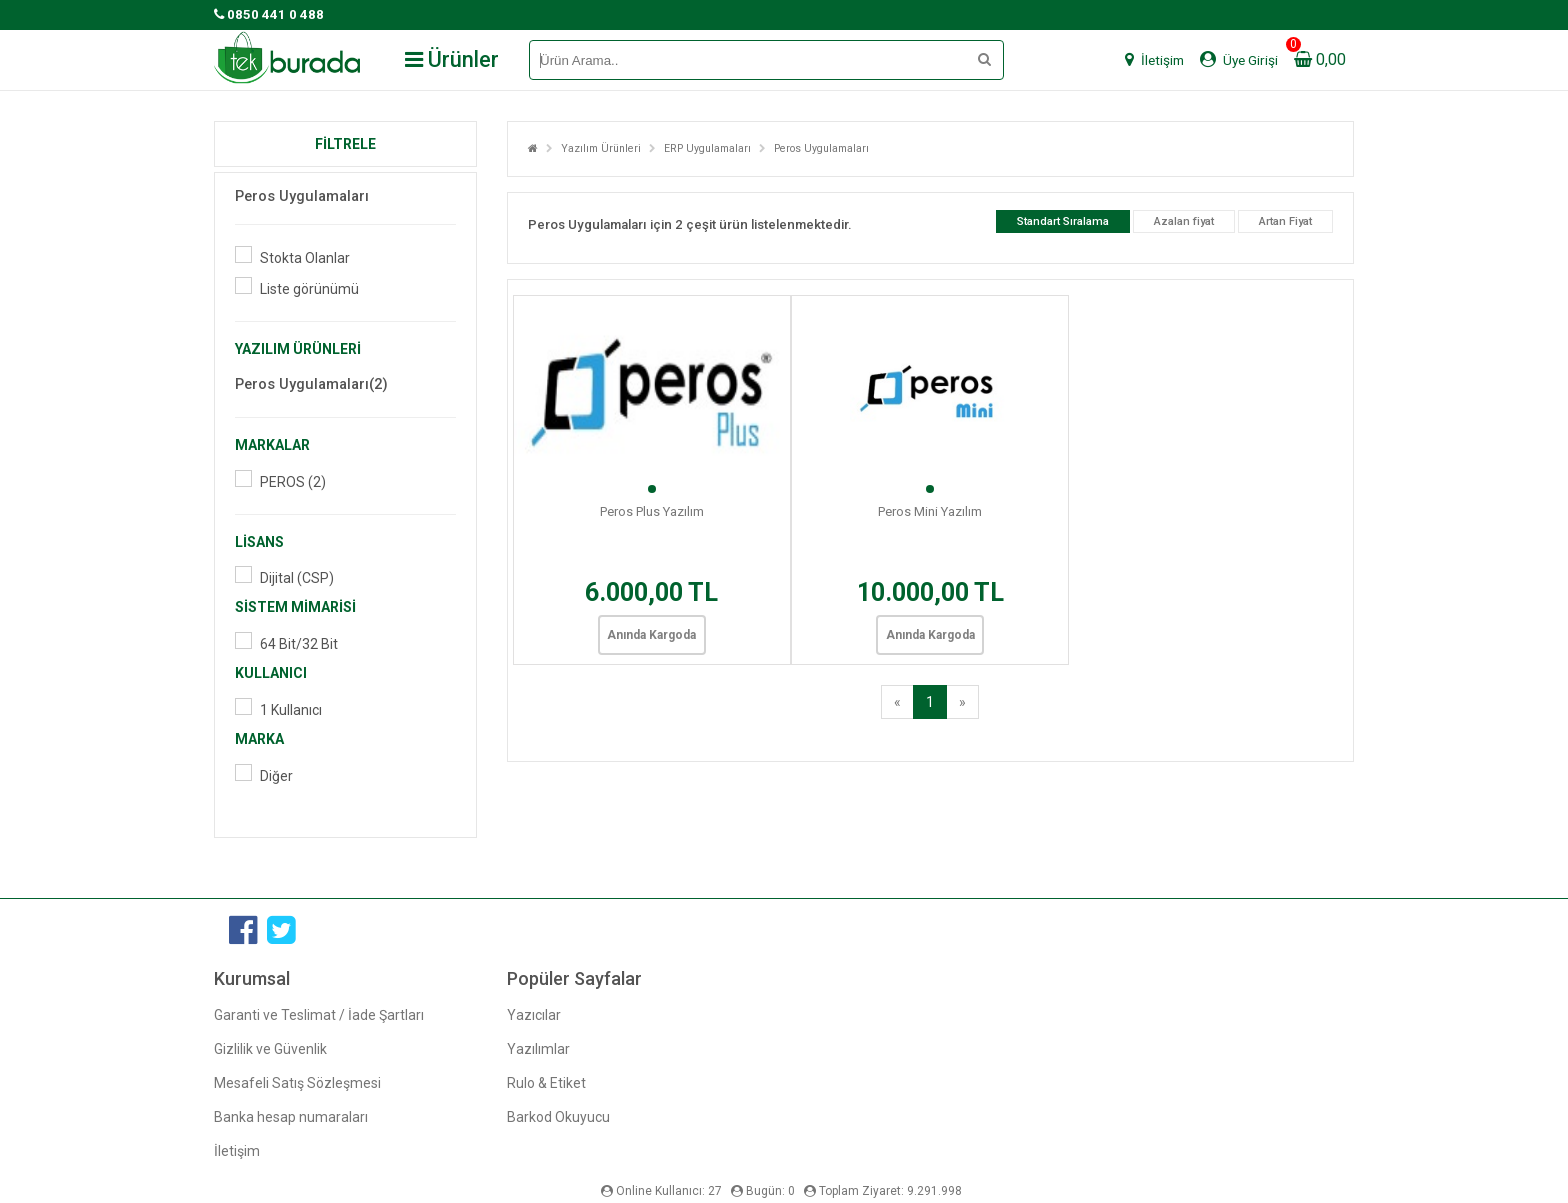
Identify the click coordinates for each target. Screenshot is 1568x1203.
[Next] (962, 702)
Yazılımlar (538, 1049)
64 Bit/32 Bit (299, 644)
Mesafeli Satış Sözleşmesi (297, 1083)
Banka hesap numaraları (291, 1117)
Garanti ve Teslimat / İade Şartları (319, 1015)
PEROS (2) (293, 482)
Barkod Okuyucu (558, 1117)
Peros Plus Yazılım (652, 511)
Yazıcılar (534, 1015)
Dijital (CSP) (297, 578)
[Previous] (897, 702)
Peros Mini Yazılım (930, 511)
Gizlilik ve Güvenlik (270, 1049)
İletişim (237, 1151)
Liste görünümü (309, 289)
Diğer (276, 776)
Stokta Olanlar (305, 258)
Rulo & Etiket (546, 1083)
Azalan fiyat (1184, 221)
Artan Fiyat (1285, 221)
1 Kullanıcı (291, 710)
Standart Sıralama (1063, 221)
